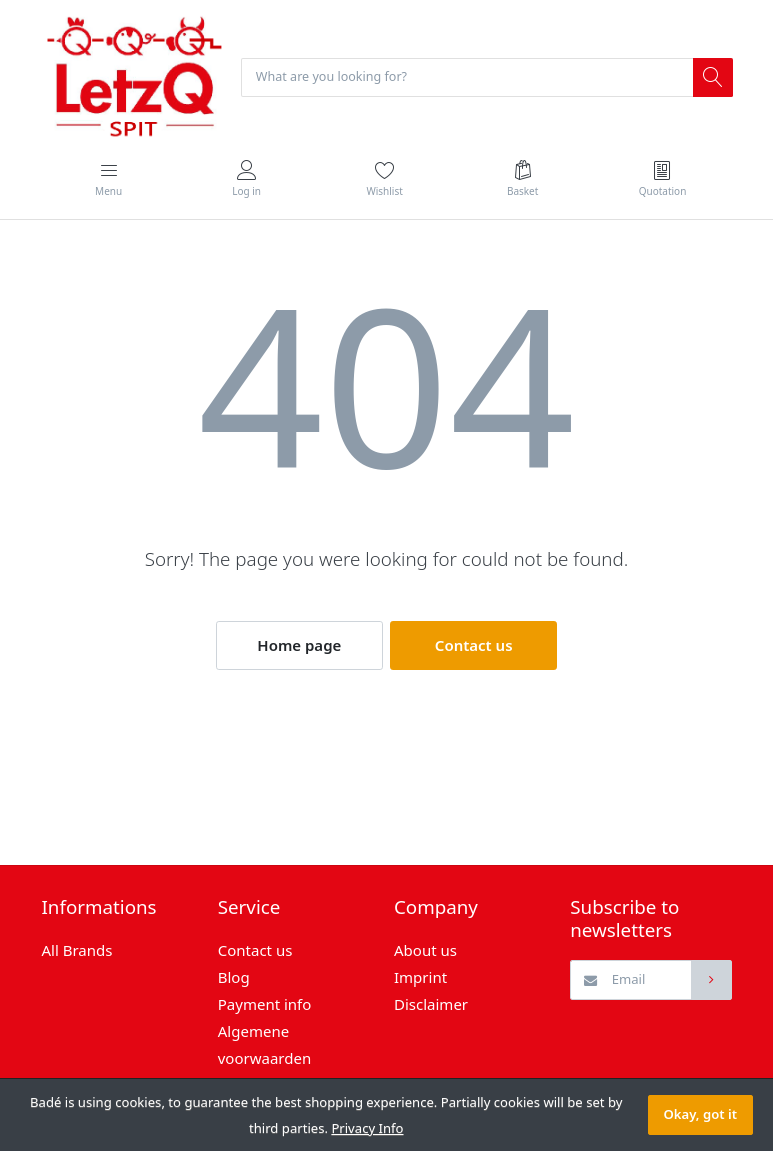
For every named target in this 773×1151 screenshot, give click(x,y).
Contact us (474, 647)
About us (425, 952)
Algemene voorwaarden (264, 1046)
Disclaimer (431, 1006)
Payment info (265, 1006)
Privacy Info (367, 1128)
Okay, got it (700, 1114)
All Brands (77, 952)
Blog (234, 979)
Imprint (420, 979)
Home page (299, 647)
